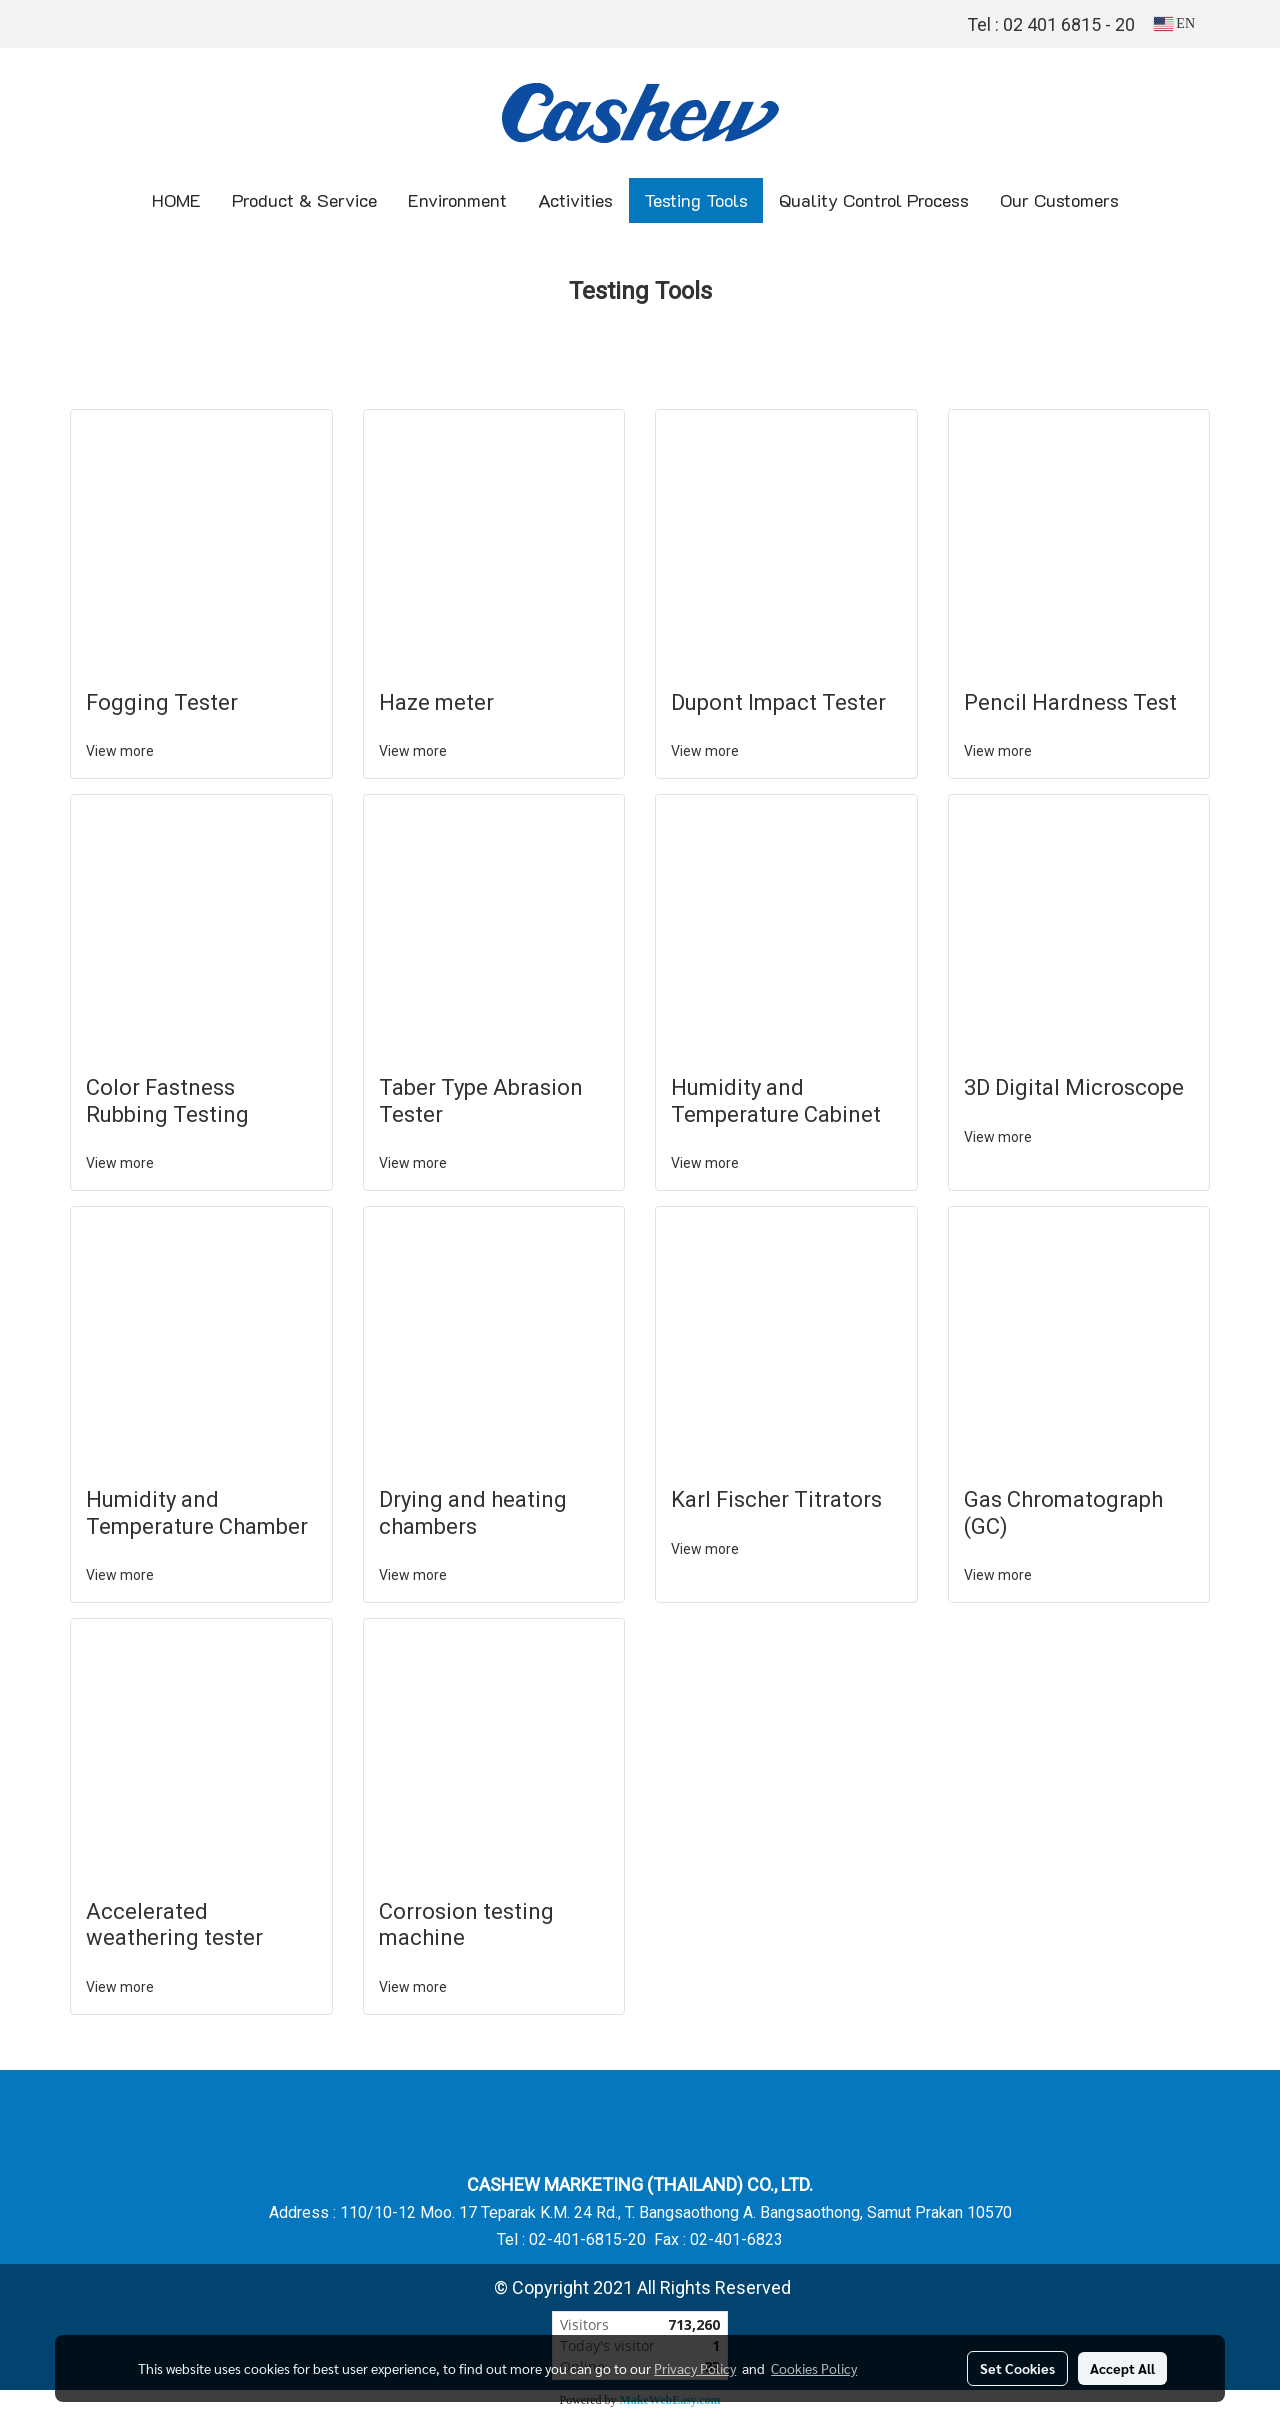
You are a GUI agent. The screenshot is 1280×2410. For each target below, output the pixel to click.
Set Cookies (1017, 2368)
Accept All (1122, 2368)
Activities (575, 200)
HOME (176, 200)
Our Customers (1059, 200)
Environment (457, 200)
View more (121, 751)
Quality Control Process (874, 200)
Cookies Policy (814, 2368)
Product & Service (304, 200)
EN (1174, 23)
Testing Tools (696, 200)
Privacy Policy (695, 2368)
